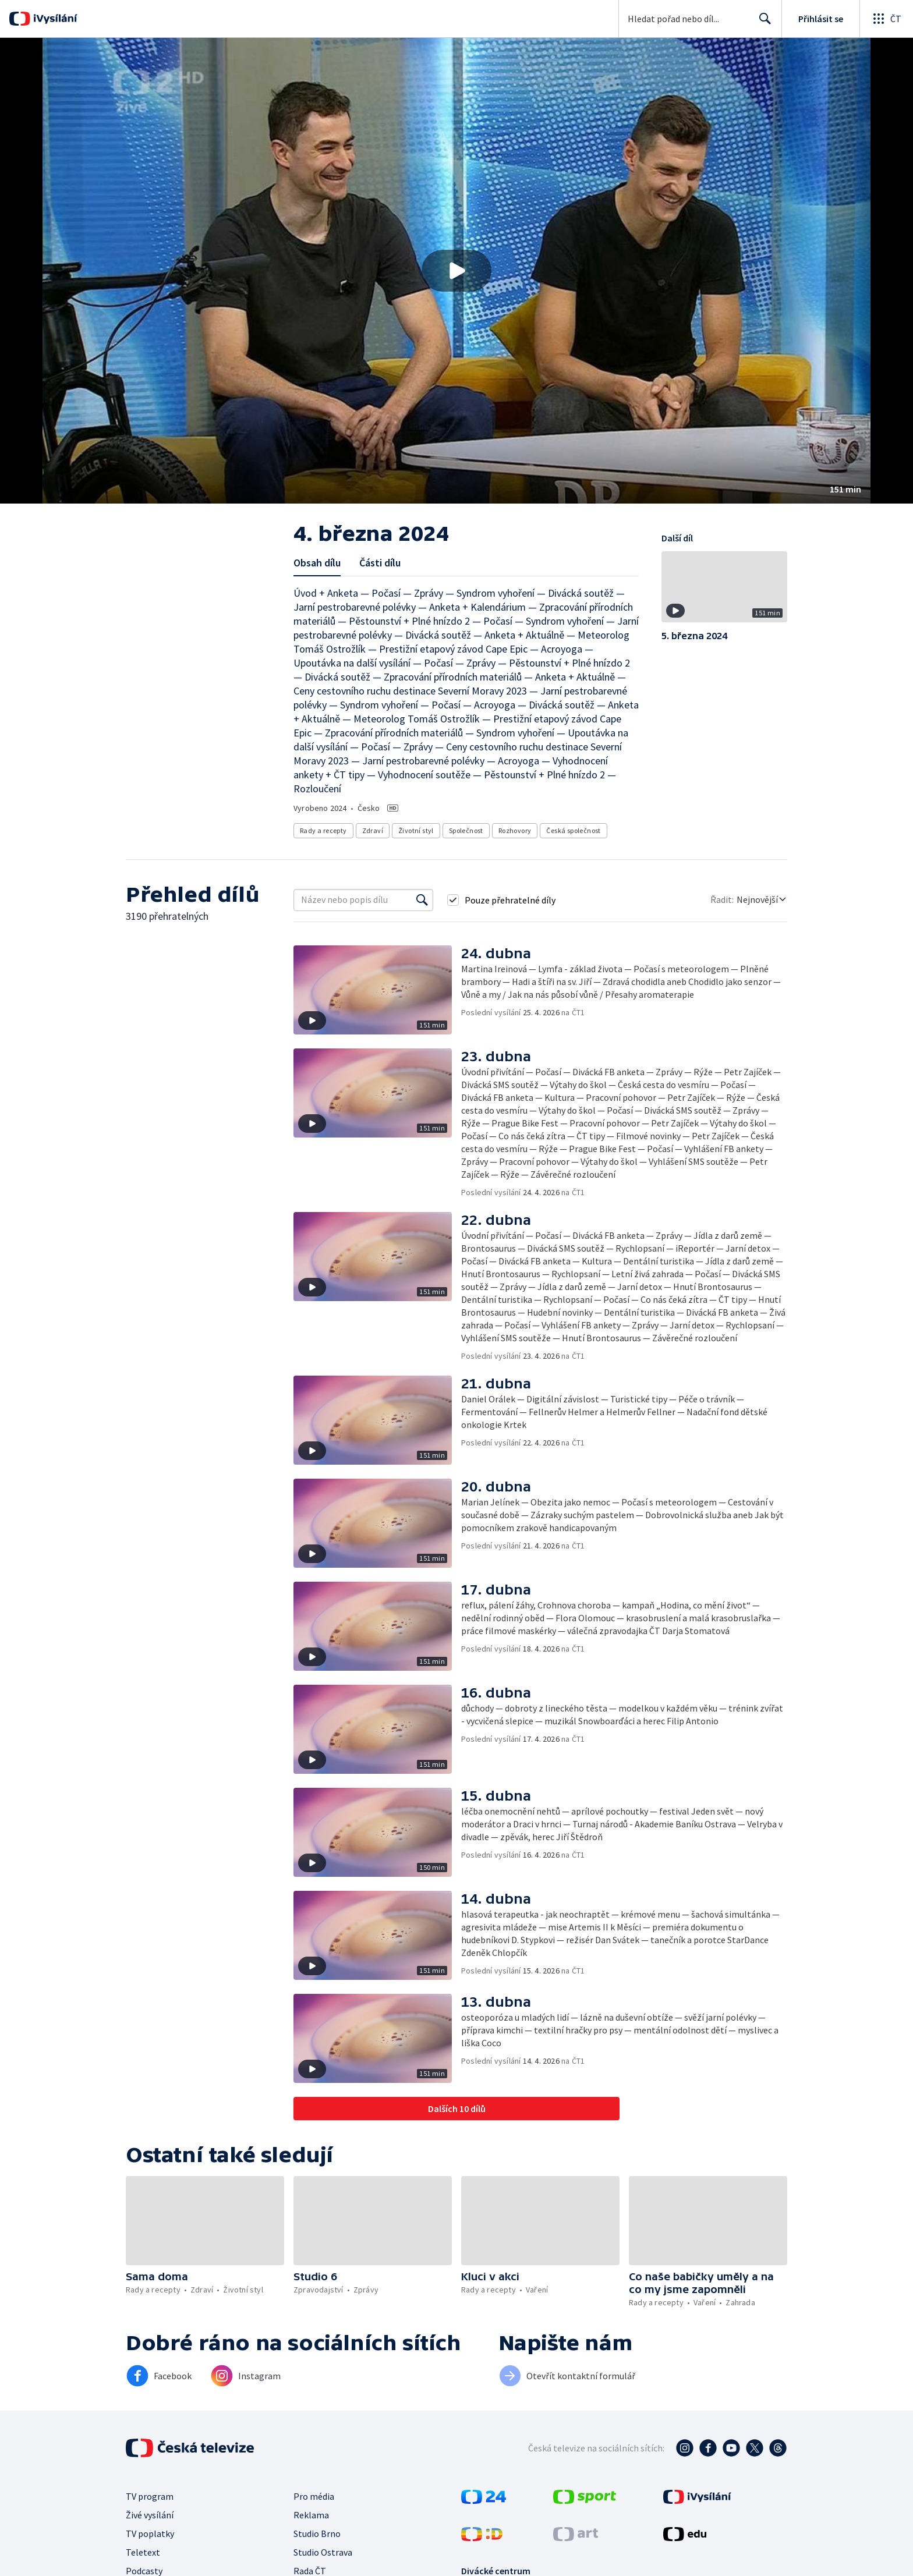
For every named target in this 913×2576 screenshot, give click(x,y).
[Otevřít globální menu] (886, 18)
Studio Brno (317, 2533)
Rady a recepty (323, 830)
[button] (456, 271)
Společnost (466, 830)
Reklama (311, 2515)
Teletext (143, 2552)
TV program (150, 2496)
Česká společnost (573, 830)
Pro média (313, 2496)
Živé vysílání (150, 2515)
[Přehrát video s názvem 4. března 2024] (456, 271)
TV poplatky (150, 2533)
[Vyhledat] (422, 900)
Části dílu (380, 562)
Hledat (761, 23)
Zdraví (372, 830)
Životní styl (416, 830)
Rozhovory (515, 830)
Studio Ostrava (322, 2552)
